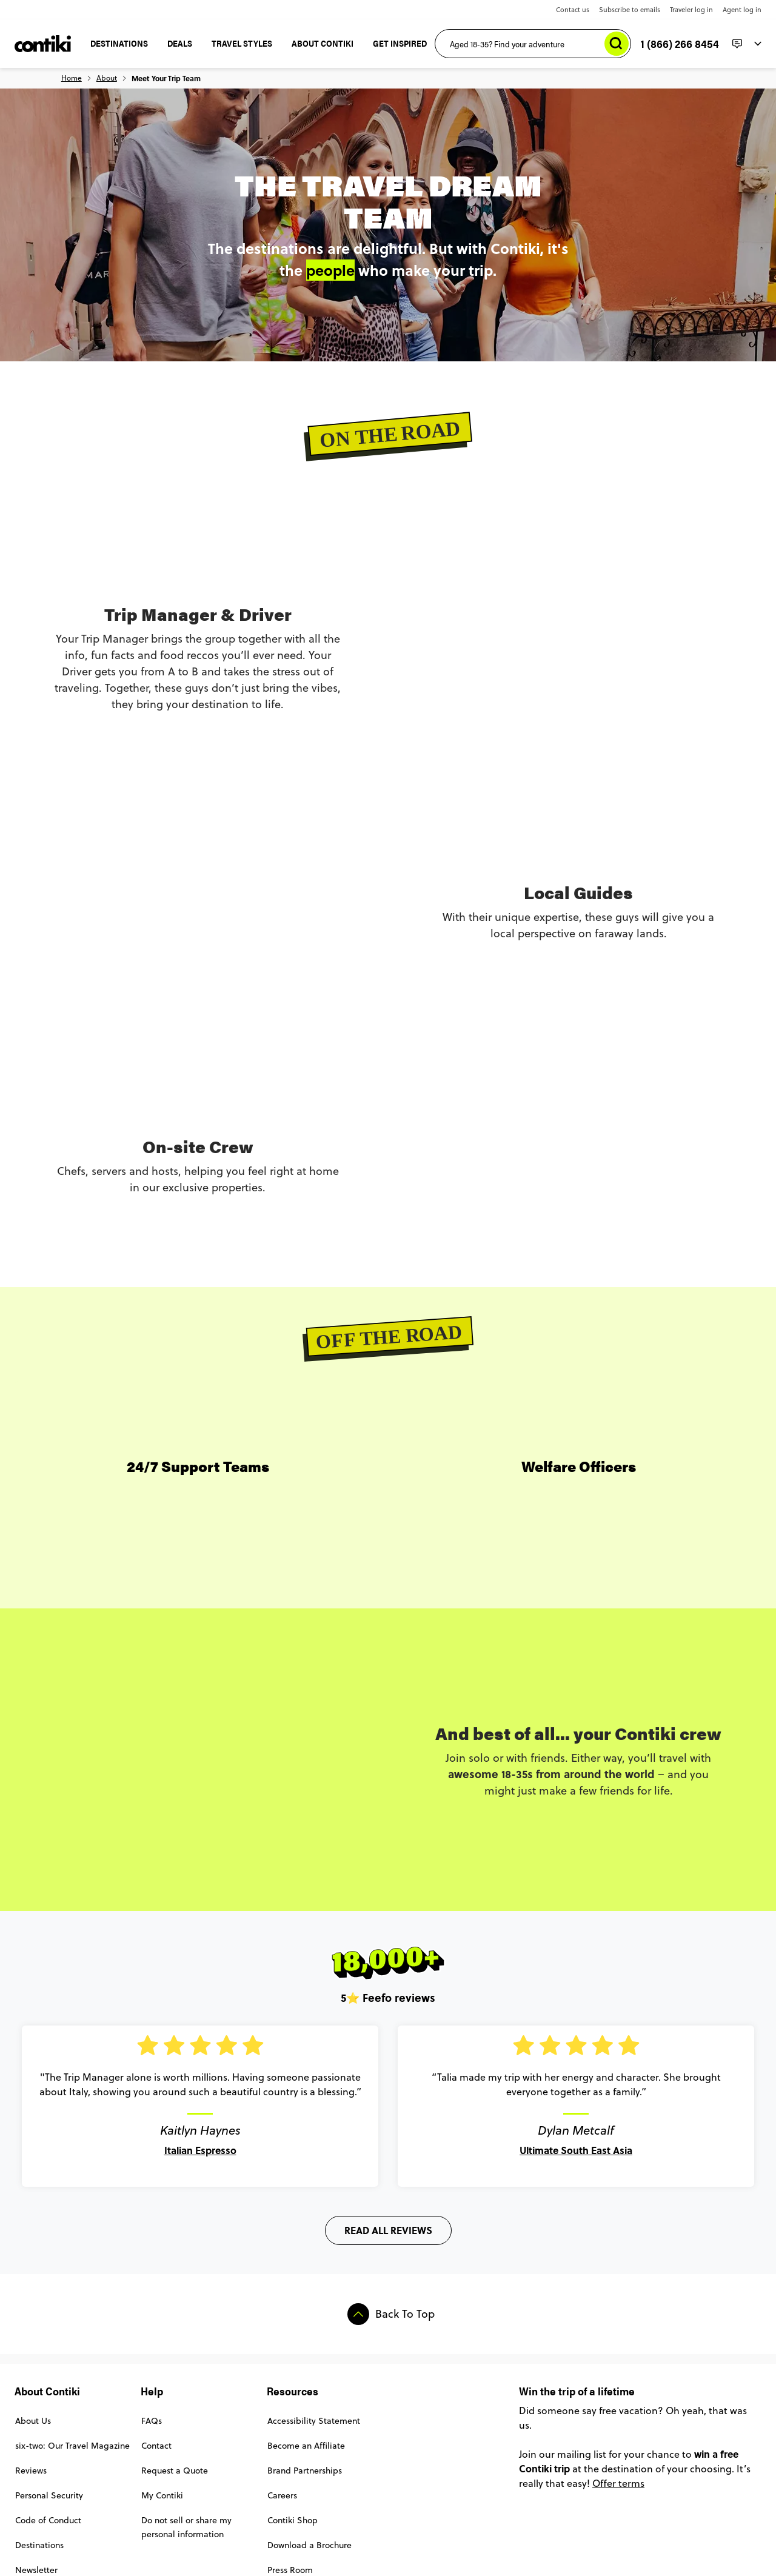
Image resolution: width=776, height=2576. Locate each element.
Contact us (572, 10)
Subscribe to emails (629, 10)
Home (71, 78)
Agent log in (742, 10)
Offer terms (618, 2483)
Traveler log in (691, 10)
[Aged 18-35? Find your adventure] (533, 43)
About (106, 78)
